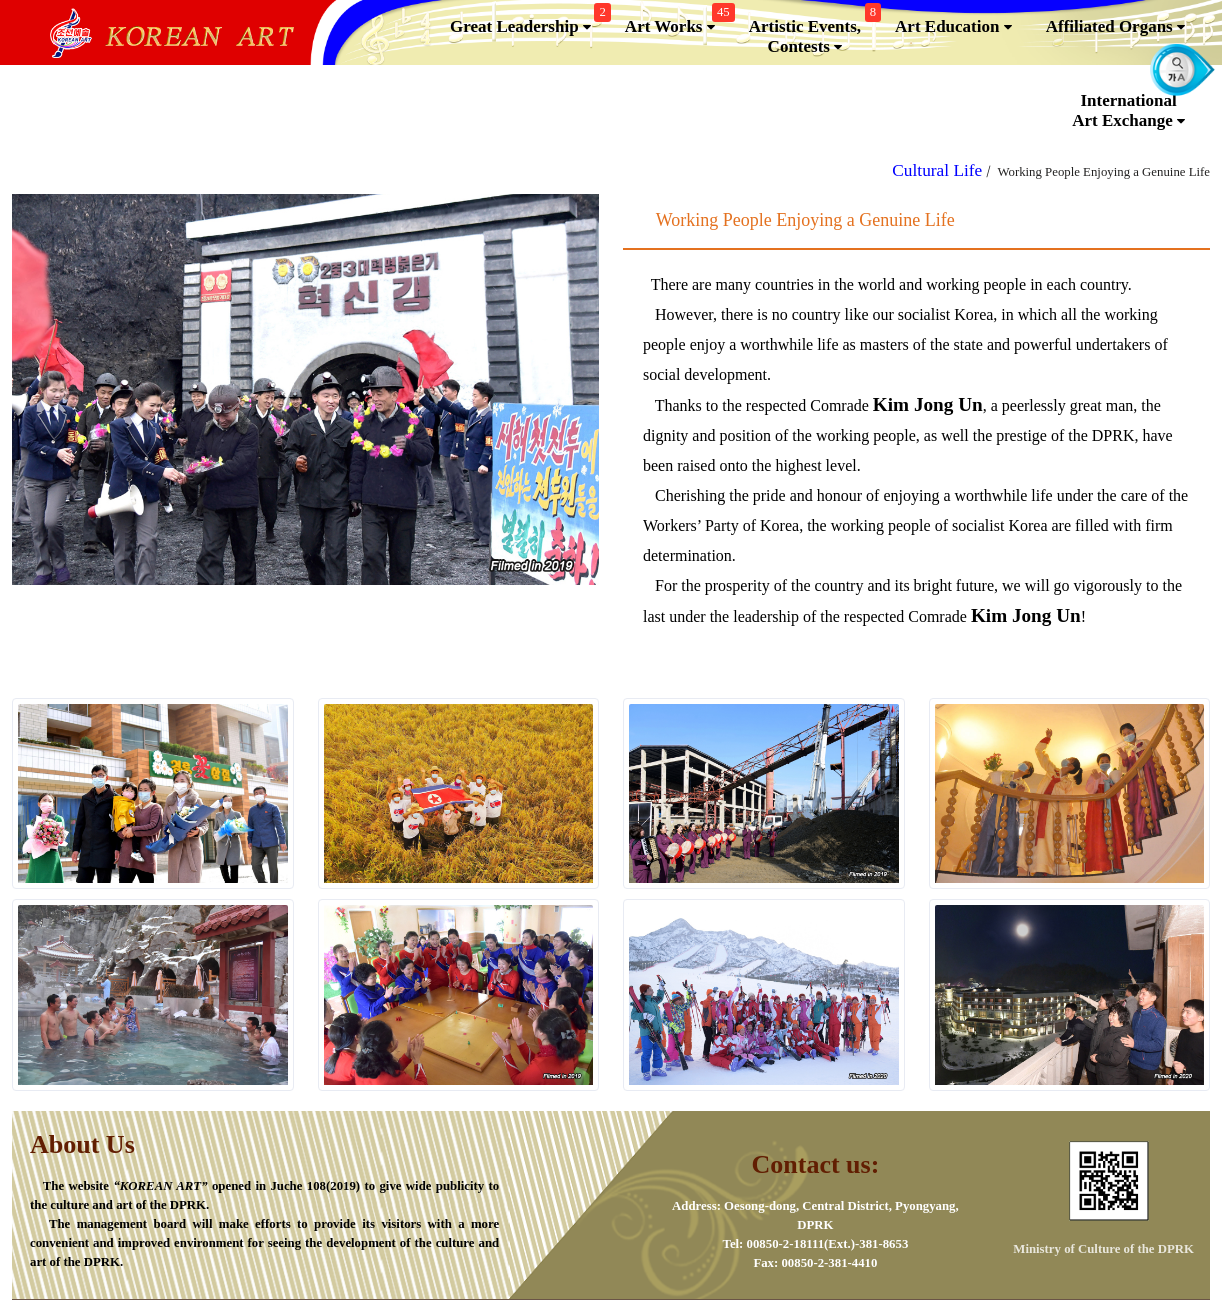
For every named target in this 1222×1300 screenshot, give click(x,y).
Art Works (677, 22)
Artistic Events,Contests (812, 32)
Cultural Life (937, 170)
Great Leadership (528, 22)
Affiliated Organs (1115, 27)
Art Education (953, 27)
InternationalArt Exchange (1128, 111)
